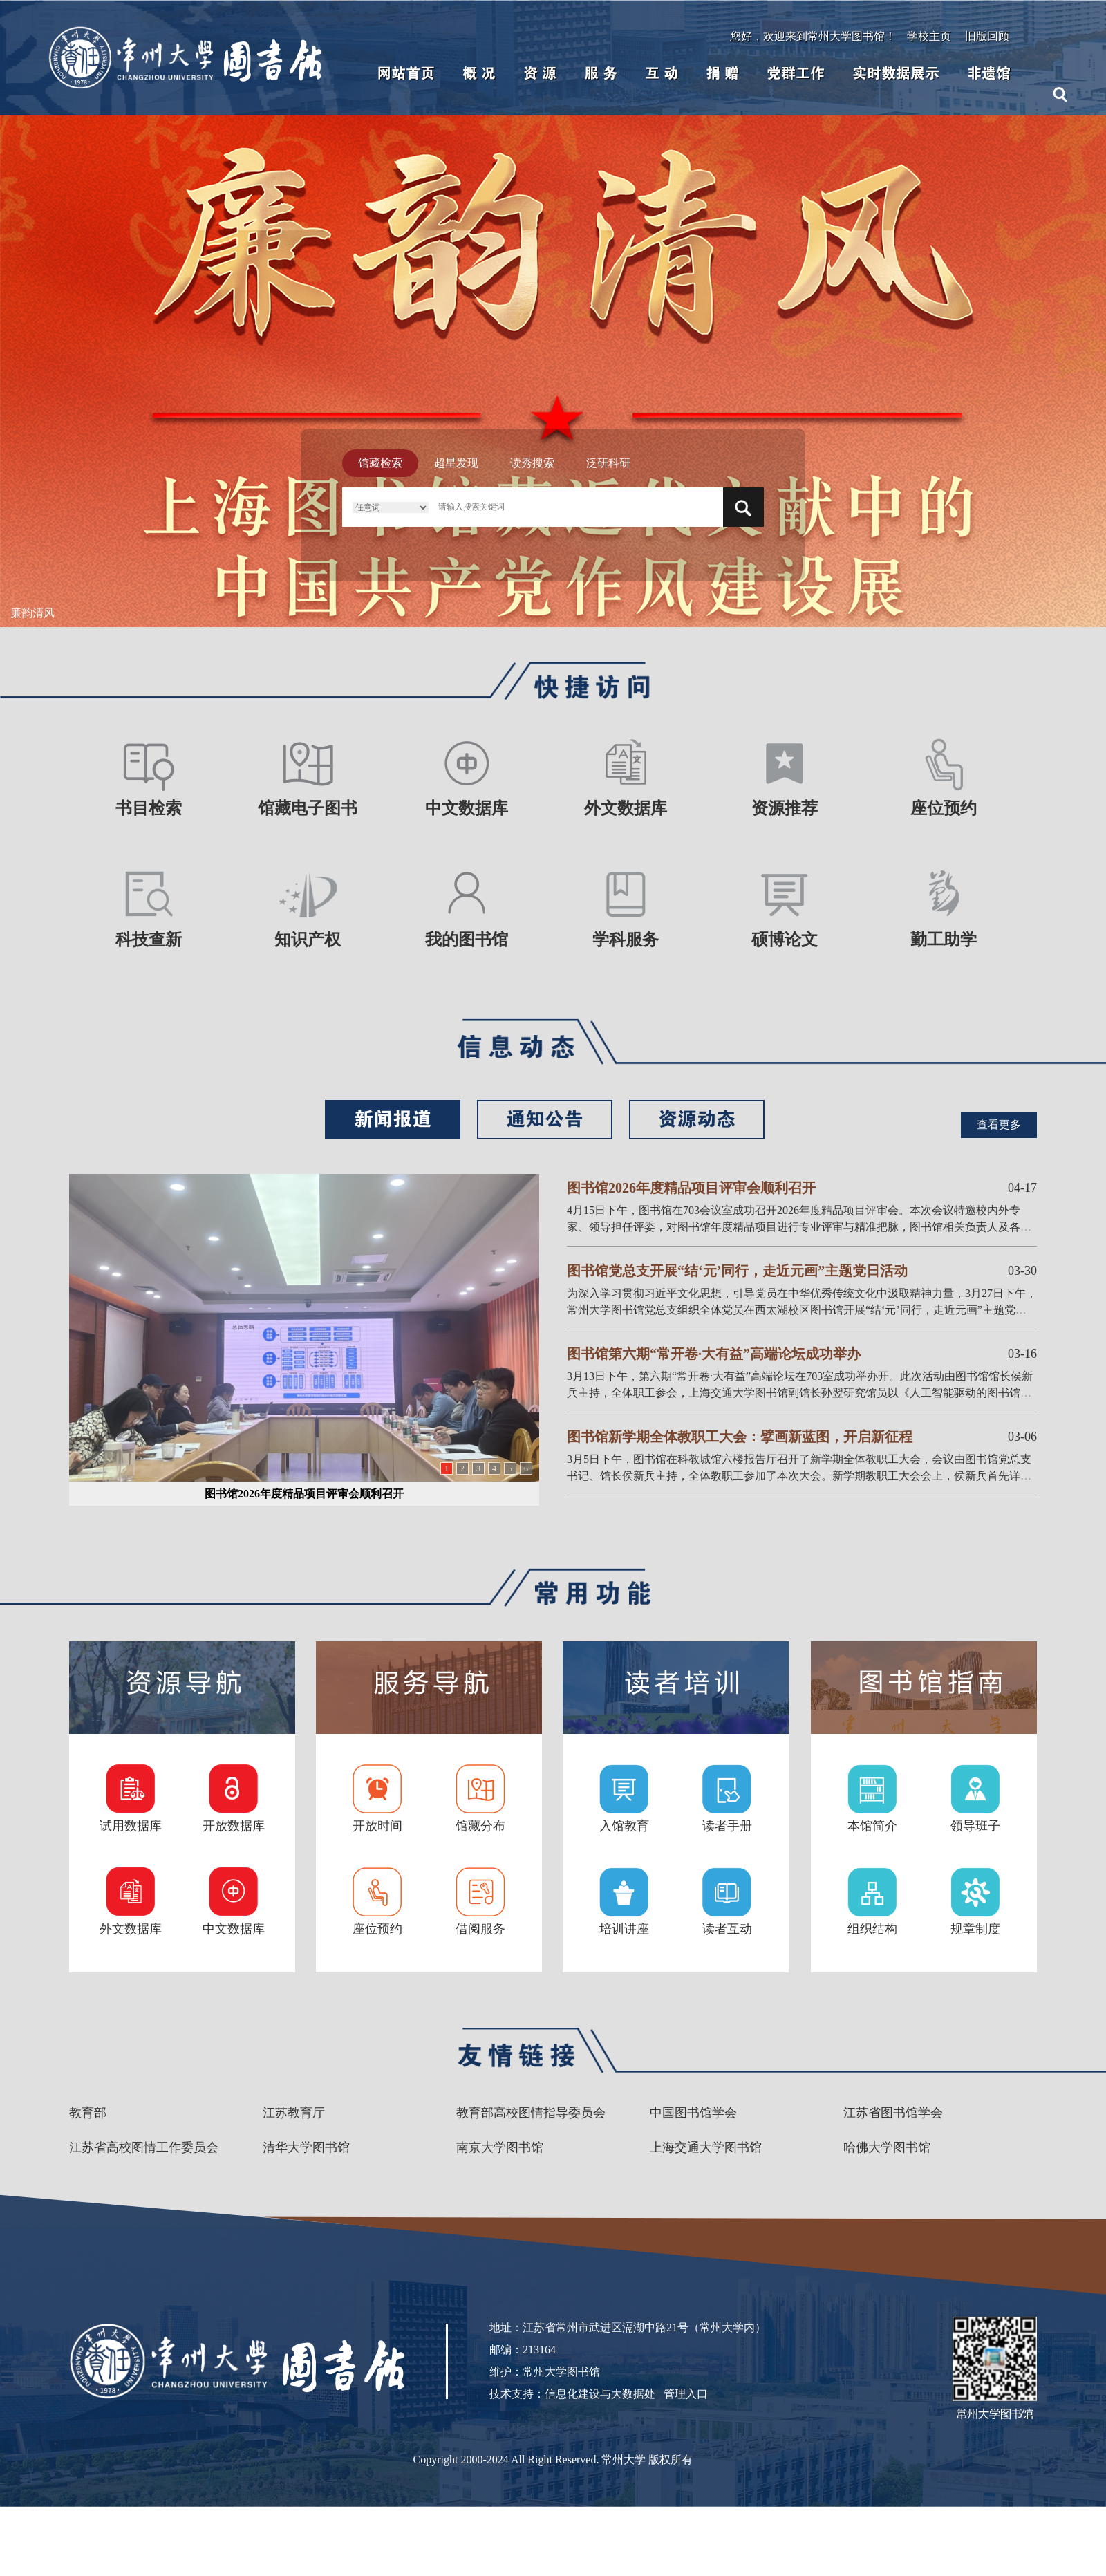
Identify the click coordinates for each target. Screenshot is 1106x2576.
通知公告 (544, 1119)
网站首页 (406, 73)
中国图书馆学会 (693, 2113)
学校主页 (929, 36)
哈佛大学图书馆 (886, 2147)
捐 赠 (722, 73)
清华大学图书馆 (306, 2147)
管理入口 (686, 2394)
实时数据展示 (895, 73)
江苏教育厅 (294, 2113)
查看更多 (999, 1124)
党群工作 (796, 73)
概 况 (479, 73)
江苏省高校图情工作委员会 (143, 2147)
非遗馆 (989, 73)
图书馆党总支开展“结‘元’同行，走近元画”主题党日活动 (737, 1270)
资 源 (539, 73)
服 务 (600, 73)
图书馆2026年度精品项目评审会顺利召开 (304, 1494)
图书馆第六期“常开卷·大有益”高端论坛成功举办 (714, 1353)
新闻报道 (392, 1119)
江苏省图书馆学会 (893, 2113)
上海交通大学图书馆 (706, 2147)
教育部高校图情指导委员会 (531, 2113)
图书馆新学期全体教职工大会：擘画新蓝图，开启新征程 (739, 1436)
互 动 (661, 73)
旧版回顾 (987, 36)
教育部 (87, 2113)
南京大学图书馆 (499, 2147)
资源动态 (696, 1119)
